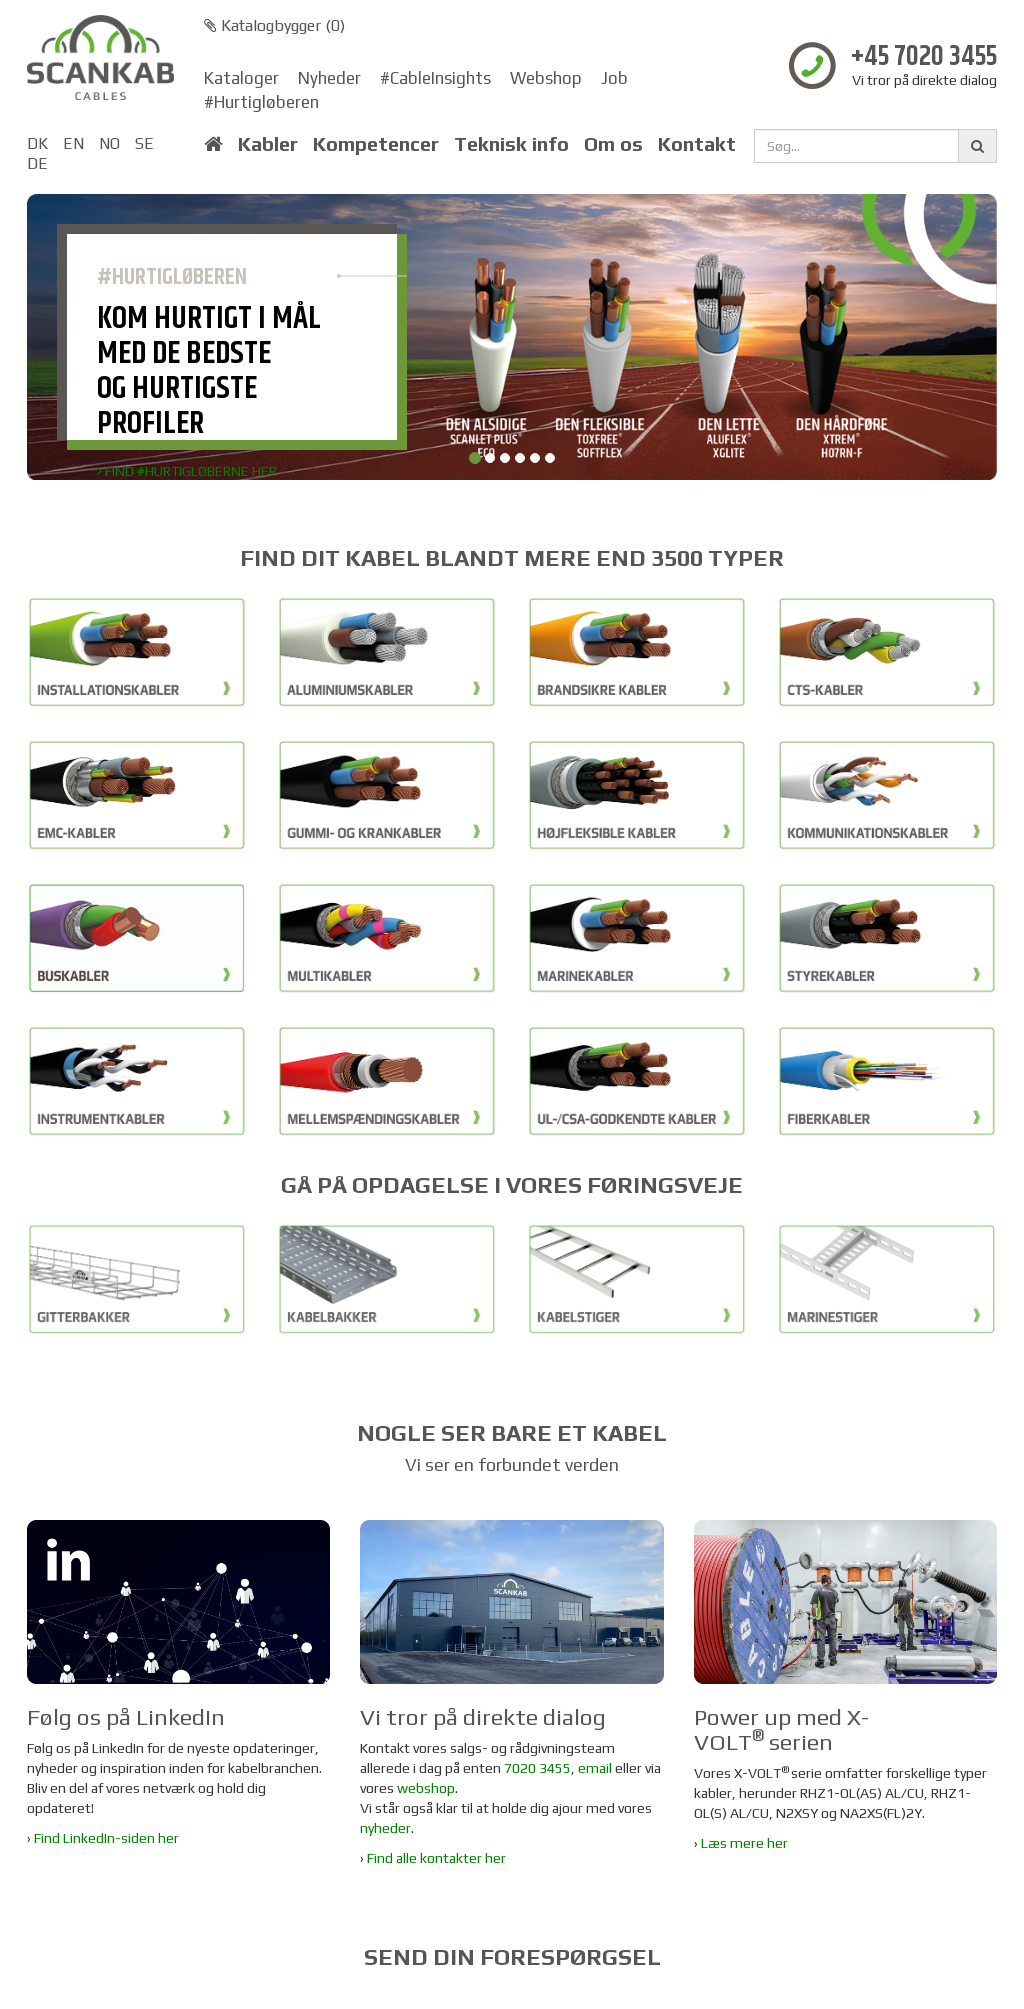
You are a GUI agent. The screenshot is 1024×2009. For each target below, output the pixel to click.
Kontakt (697, 144)
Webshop (546, 78)
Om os (613, 144)
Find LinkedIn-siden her (106, 1838)
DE (37, 163)
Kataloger (241, 78)
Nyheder (329, 78)
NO (109, 143)
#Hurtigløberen (261, 102)
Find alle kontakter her (436, 1858)
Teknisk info (511, 144)
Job (614, 78)
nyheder (385, 1828)
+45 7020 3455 (924, 57)
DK (37, 143)
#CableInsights (435, 78)
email (595, 1768)
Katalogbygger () (274, 25)
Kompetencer (376, 144)
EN (73, 143)
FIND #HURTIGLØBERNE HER (187, 471)
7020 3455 (537, 1768)
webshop (426, 1788)
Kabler (268, 144)
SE (144, 143)
